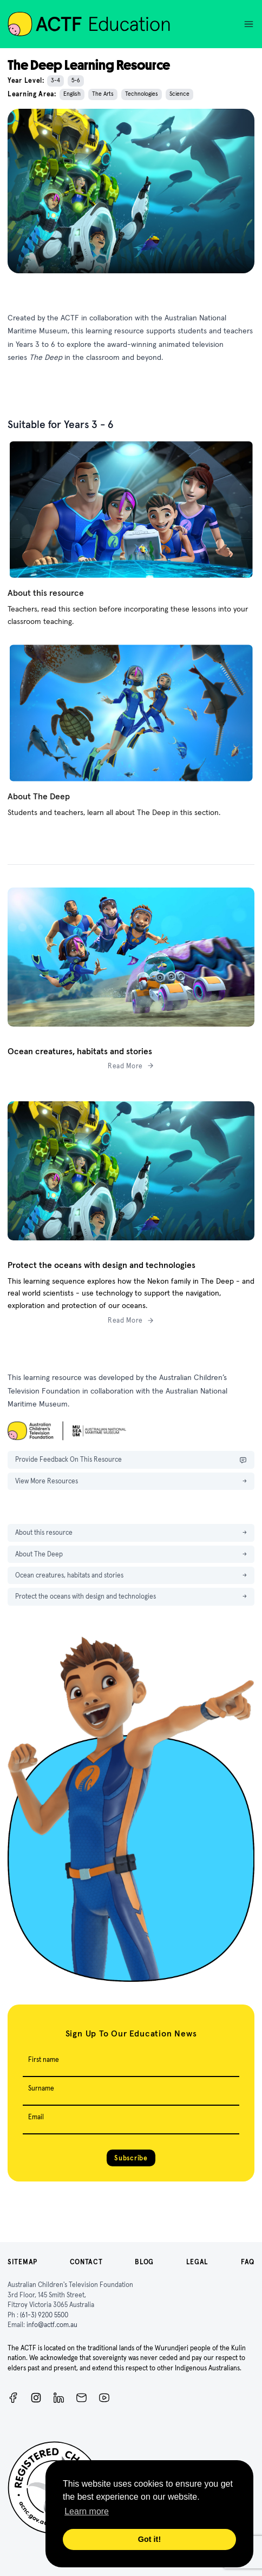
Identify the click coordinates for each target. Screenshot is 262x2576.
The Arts (103, 93)
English (72, 93)
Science (179, 93)
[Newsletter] (81, 2397)
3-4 (55, 80)
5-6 (75, 80)
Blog (144, 2262)
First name (43, 2059)
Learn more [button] (86, 2511)
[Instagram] (36, 2397)
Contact (86, 2262)
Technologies (141, 93)
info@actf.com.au (52, 2325)
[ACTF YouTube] (104, 2397)
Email (36, 2117)
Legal (197, 2262)
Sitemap (22, 2262)
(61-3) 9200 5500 (44, 2315)
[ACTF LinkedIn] (58, 2397)
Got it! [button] (149, 2539)
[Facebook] (13, 2397)
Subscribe (130, 2158)
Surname (41, 2088)
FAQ (247, 2262)
